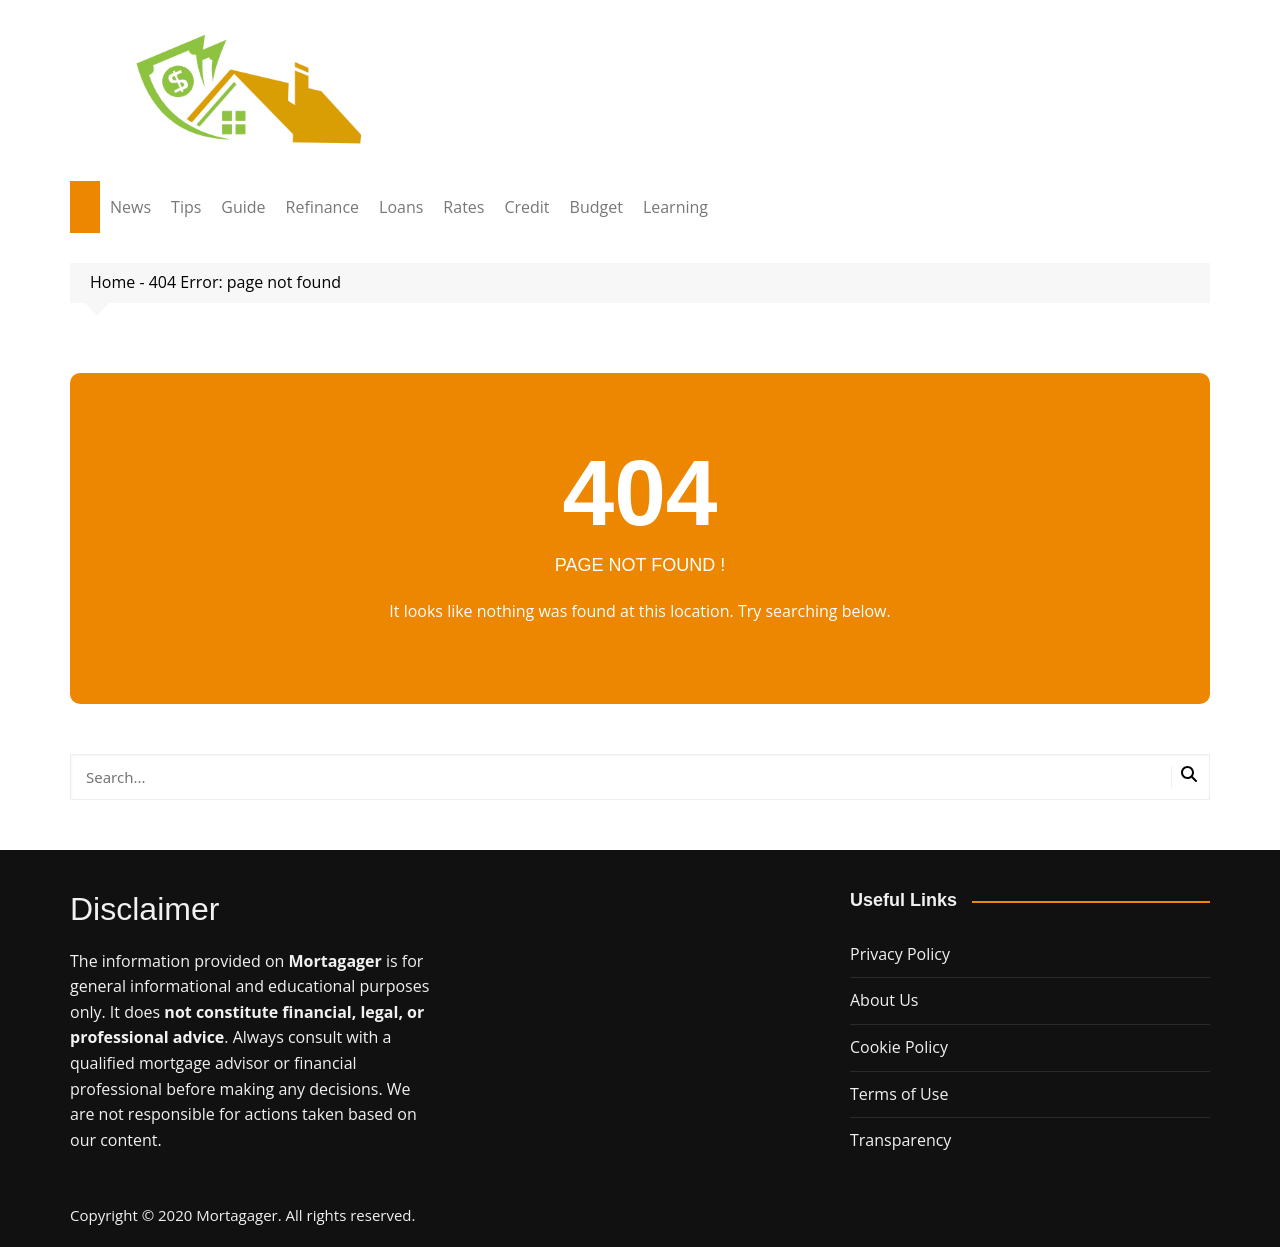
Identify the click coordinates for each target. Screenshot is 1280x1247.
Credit (526, 207)
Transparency (900, 1140)
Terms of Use (899, 1094)
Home (112, 282)
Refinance (322, 207)
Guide (243, 207)
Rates (463, 207)
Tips (186, 207)
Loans (401, 207)
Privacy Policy (900, 954)
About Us (884, 1000)
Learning (675, 207)
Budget (596, 207)
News (130, 207)
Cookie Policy (899, 1047)
